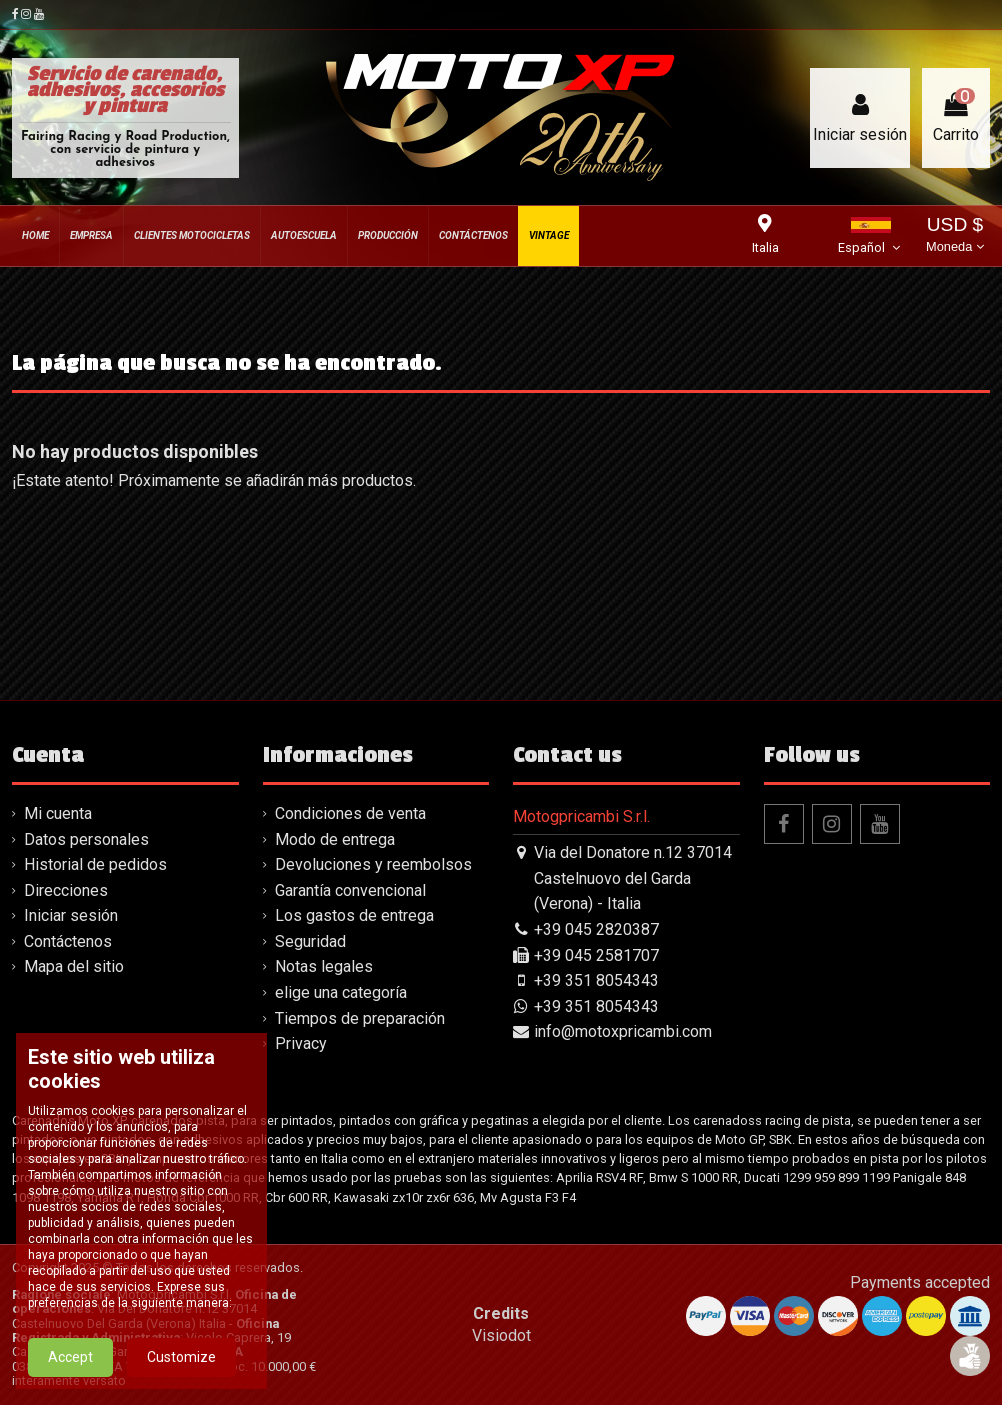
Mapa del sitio (74, 966)
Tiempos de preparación (360, 1018)
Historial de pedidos (95, 864)
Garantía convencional (350, 890)
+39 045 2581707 (596, 955)
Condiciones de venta (350, 813)
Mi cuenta (58, 813)
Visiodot (501, 1335)
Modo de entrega (335, 839)
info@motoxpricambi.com (623, 1031)
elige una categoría (341, 992)
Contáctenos (68, 941)
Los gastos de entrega (354, 915)
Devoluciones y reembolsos (373, 864)
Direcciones (66, 890)
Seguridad (310, 941)
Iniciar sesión (71, 915)
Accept (70, 1357)
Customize (181, 1357)
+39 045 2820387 (596, 929)
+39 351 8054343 (596, 980)
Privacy (301, 1043)
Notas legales (324, 966)
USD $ (955, 236)
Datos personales (86, 839)
